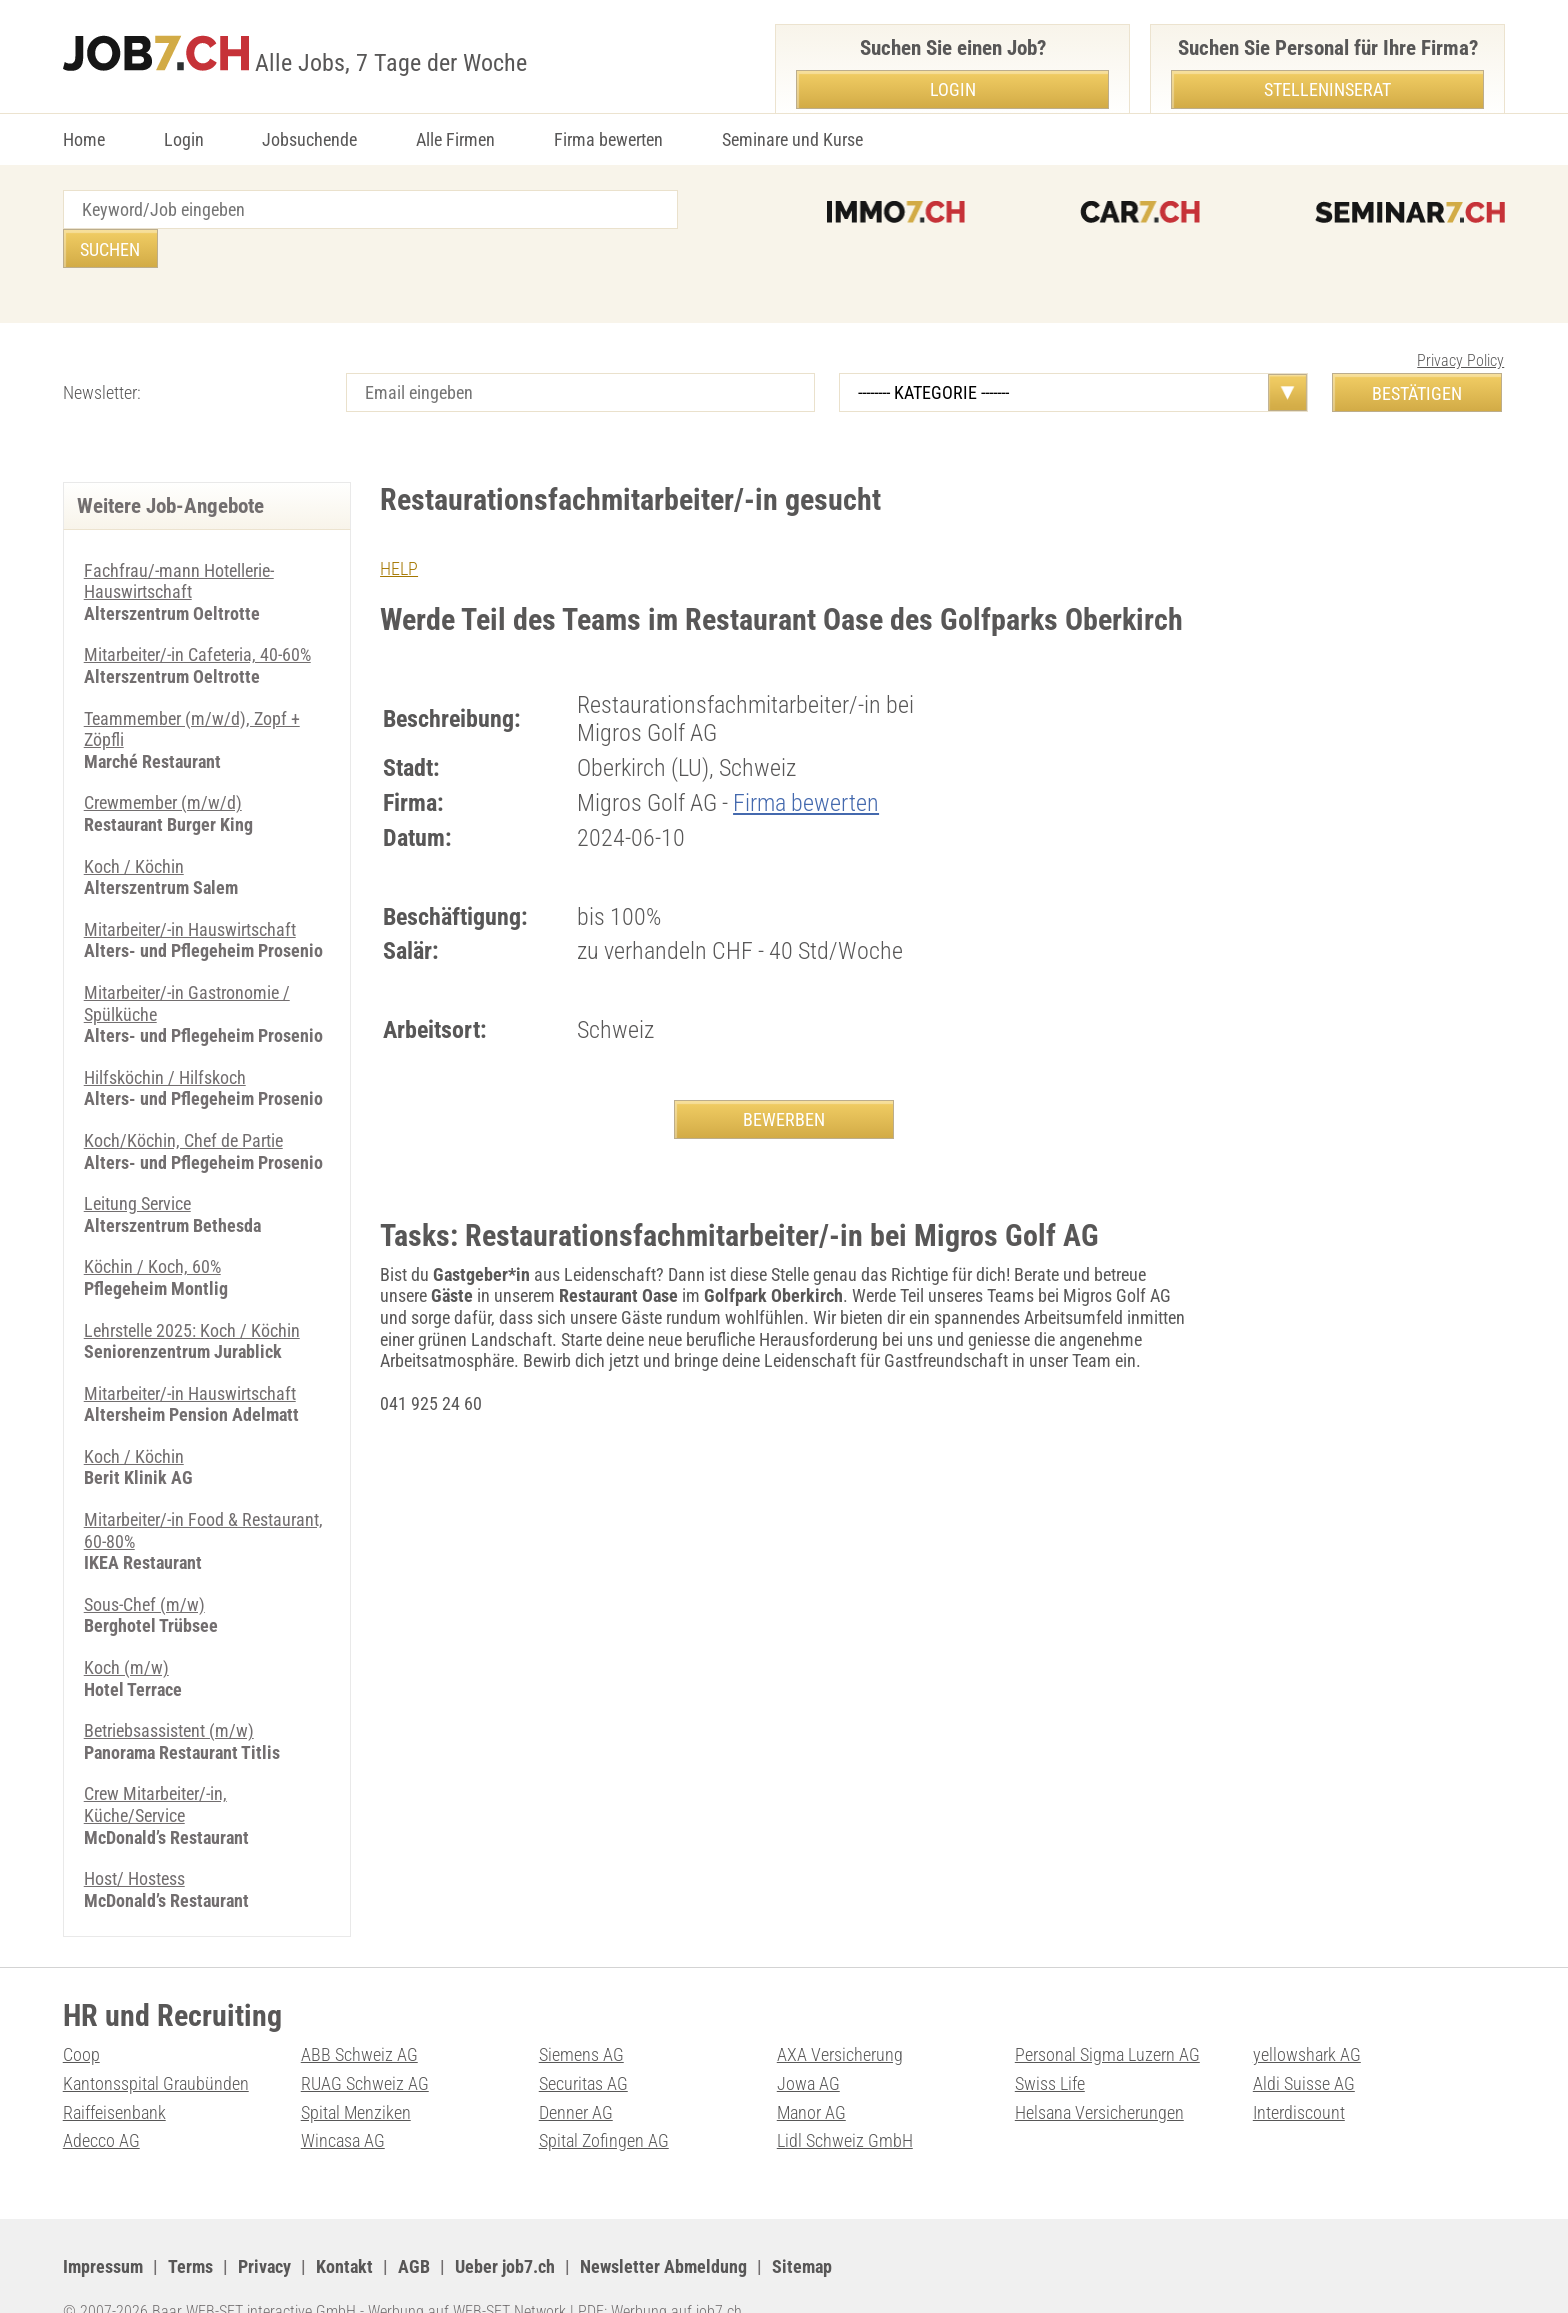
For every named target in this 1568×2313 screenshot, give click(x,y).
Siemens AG (581, 2015)
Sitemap (802, 2227)
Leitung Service (137, 1164)
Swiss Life (1050, 2044)
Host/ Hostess (134, 1839)
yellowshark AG (1307, 2015)
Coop (81, 2015)
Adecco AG (101, 2101)
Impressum (103, 2227)
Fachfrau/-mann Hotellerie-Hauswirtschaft (179, 542)
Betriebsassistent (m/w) (169, 1691)
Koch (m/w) (126, 1628)
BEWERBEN (784, 1080)
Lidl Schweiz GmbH (845, 2101)
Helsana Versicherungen (1099, 2073)
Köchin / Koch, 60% (152, 1227)
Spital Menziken (356, 2073)
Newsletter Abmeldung (663, 2227)
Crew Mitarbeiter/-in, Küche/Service (155, 1765)
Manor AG (811, 2073)
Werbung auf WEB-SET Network (467, 2272)
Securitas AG (583, 2044)
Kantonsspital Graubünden (156, 2044)
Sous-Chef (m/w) (144, 1565)
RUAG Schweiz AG (365, 2044)
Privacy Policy (1460, 321)
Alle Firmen (455, 139)
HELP (399, 529)
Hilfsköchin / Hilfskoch (165, 1038)
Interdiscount (1299, 2073)
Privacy (264, 2227)
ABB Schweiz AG (359, 2015)
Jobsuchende (309, 139)
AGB (414, 2227)
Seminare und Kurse (792, 139)
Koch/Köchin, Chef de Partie (183, 1101)
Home (84, 139)
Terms (190, 2227)
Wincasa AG (343, 2101)
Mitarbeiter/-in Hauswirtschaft (190, 890)
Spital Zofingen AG (604, 2101)
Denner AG (576, 2073)
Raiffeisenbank (114, 2073)
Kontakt (344, 2227)
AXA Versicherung (840, 2015)
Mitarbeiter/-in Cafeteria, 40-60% (197, 615)
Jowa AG (808, 2044)
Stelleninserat (1327, 89)
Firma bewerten (608, 139)
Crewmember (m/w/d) (163, 763)
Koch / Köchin (134, 827)
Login (184, 139)
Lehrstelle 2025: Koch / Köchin (192, 1291)
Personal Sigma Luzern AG (1107, 2015)
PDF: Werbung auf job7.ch (660, 2272)
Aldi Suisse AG (1304, 2044)
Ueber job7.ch (505, 2227)
